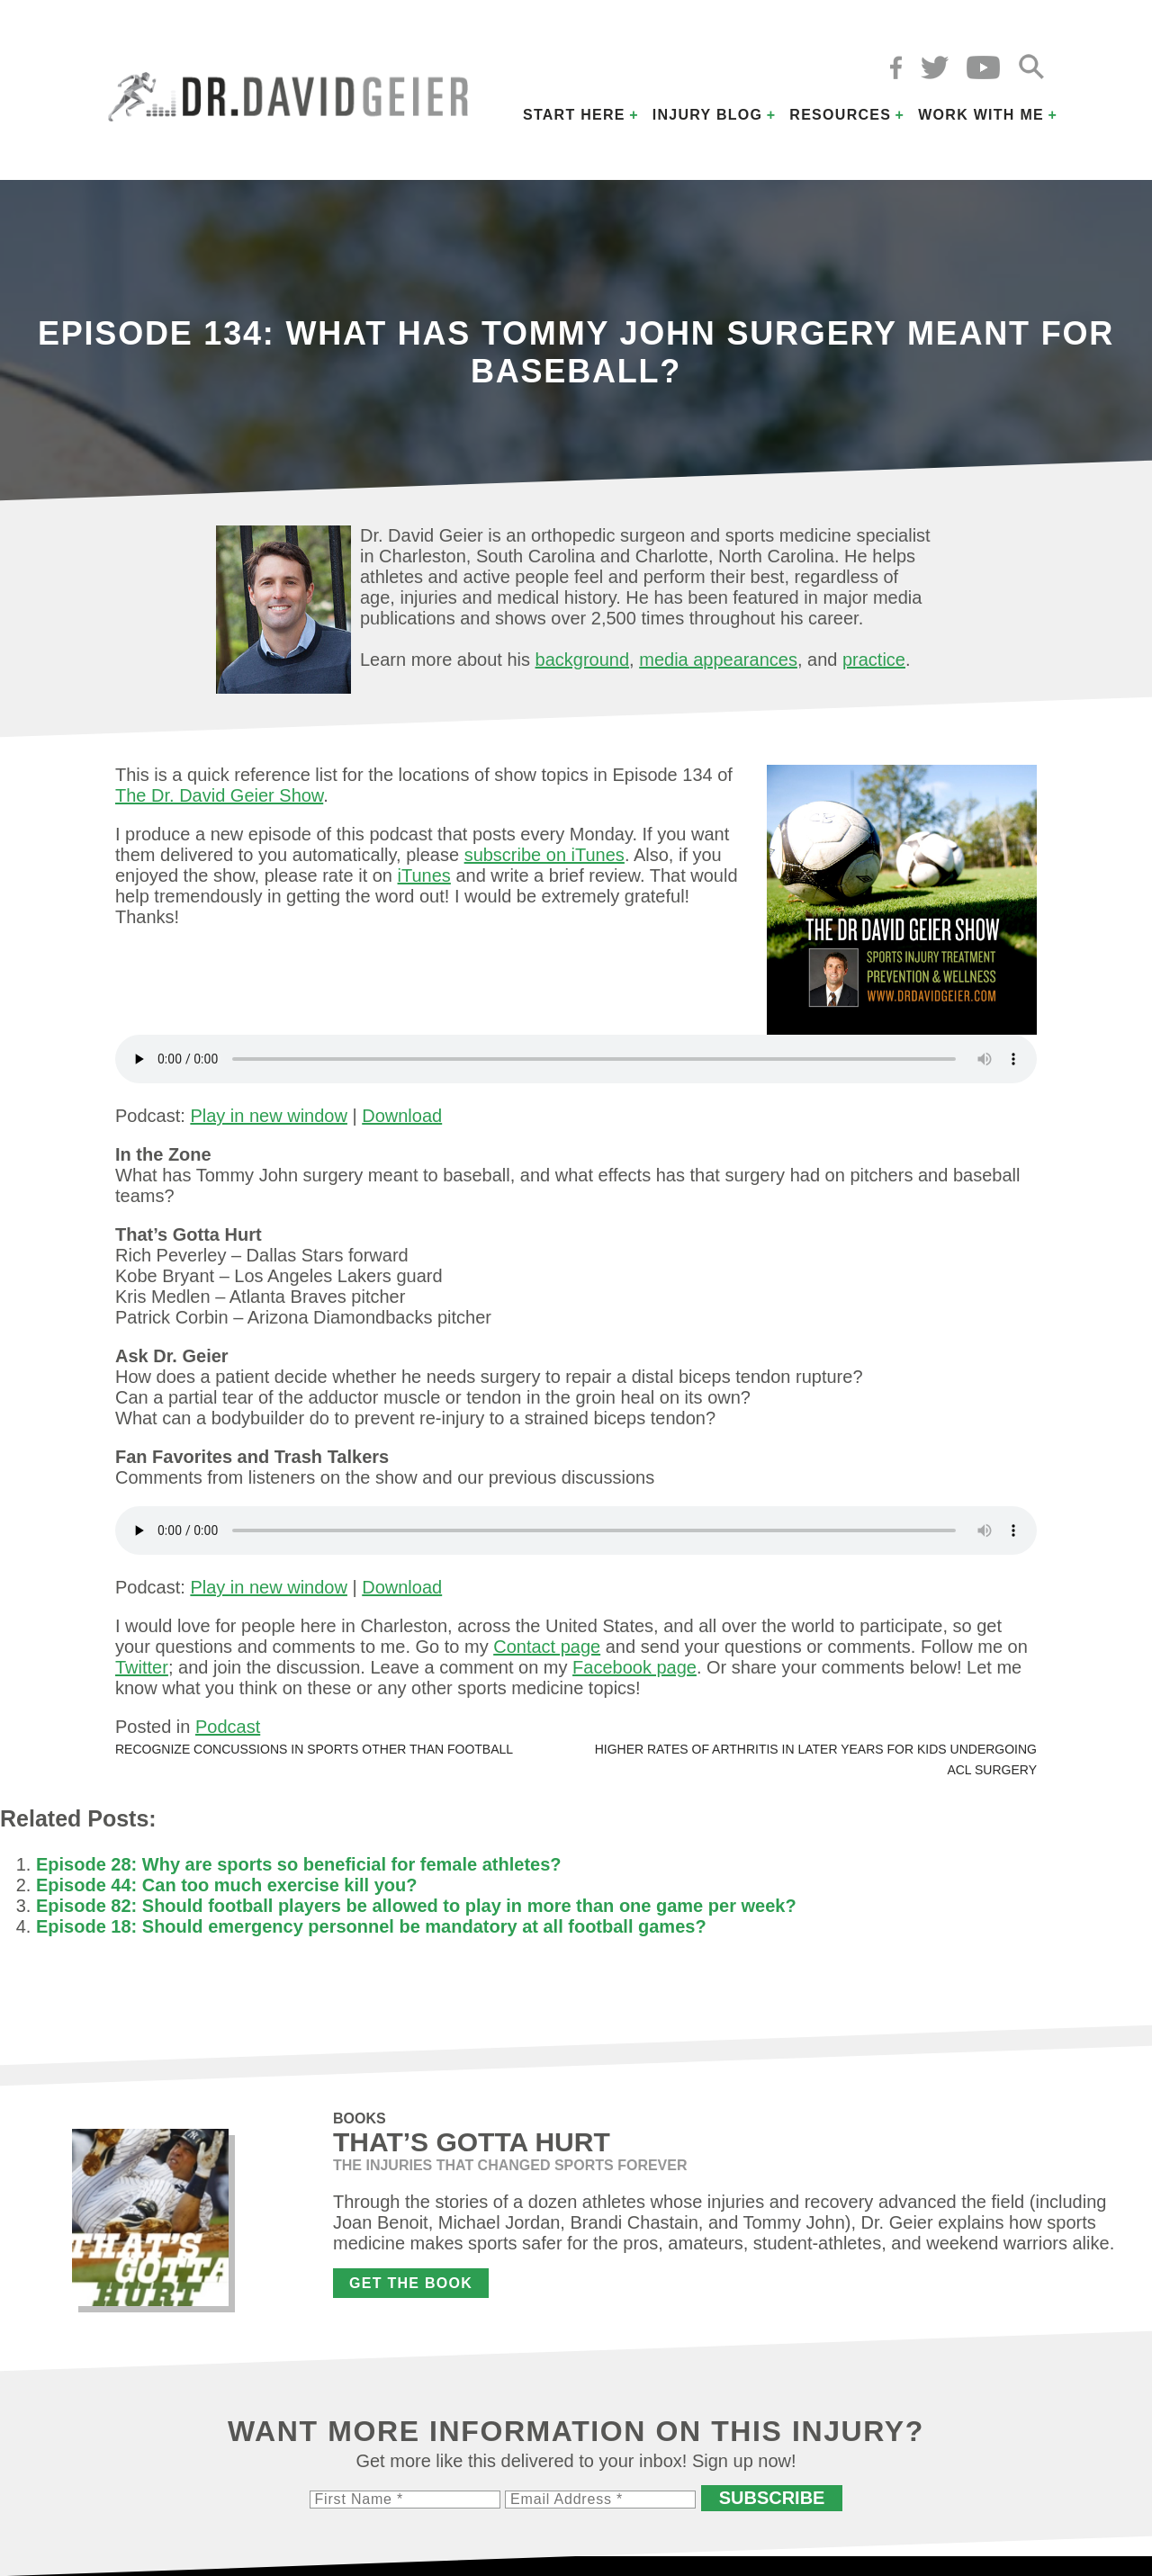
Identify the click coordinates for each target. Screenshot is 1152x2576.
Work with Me (981, 114)
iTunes (424, 875)
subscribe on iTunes (544, 855)
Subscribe (772, 2498)
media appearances (718, 659)
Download (402, 1116)
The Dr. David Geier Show (219, 795)
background (583, 659)
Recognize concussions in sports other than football (314, 1749)
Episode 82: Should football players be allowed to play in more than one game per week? (416, 1906)
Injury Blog (707, 114)
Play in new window (268, 1116)
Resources (840, 114)
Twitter (141, 1667)
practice (873, 659)
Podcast (227, 1727)
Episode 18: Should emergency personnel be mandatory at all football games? (371, 1926)
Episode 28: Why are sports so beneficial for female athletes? (299, 1864)
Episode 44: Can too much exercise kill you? (226, 1885)
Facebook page (634, 1667)
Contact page (546, 1646)
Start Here (574, 114)
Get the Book (410, 2283)
